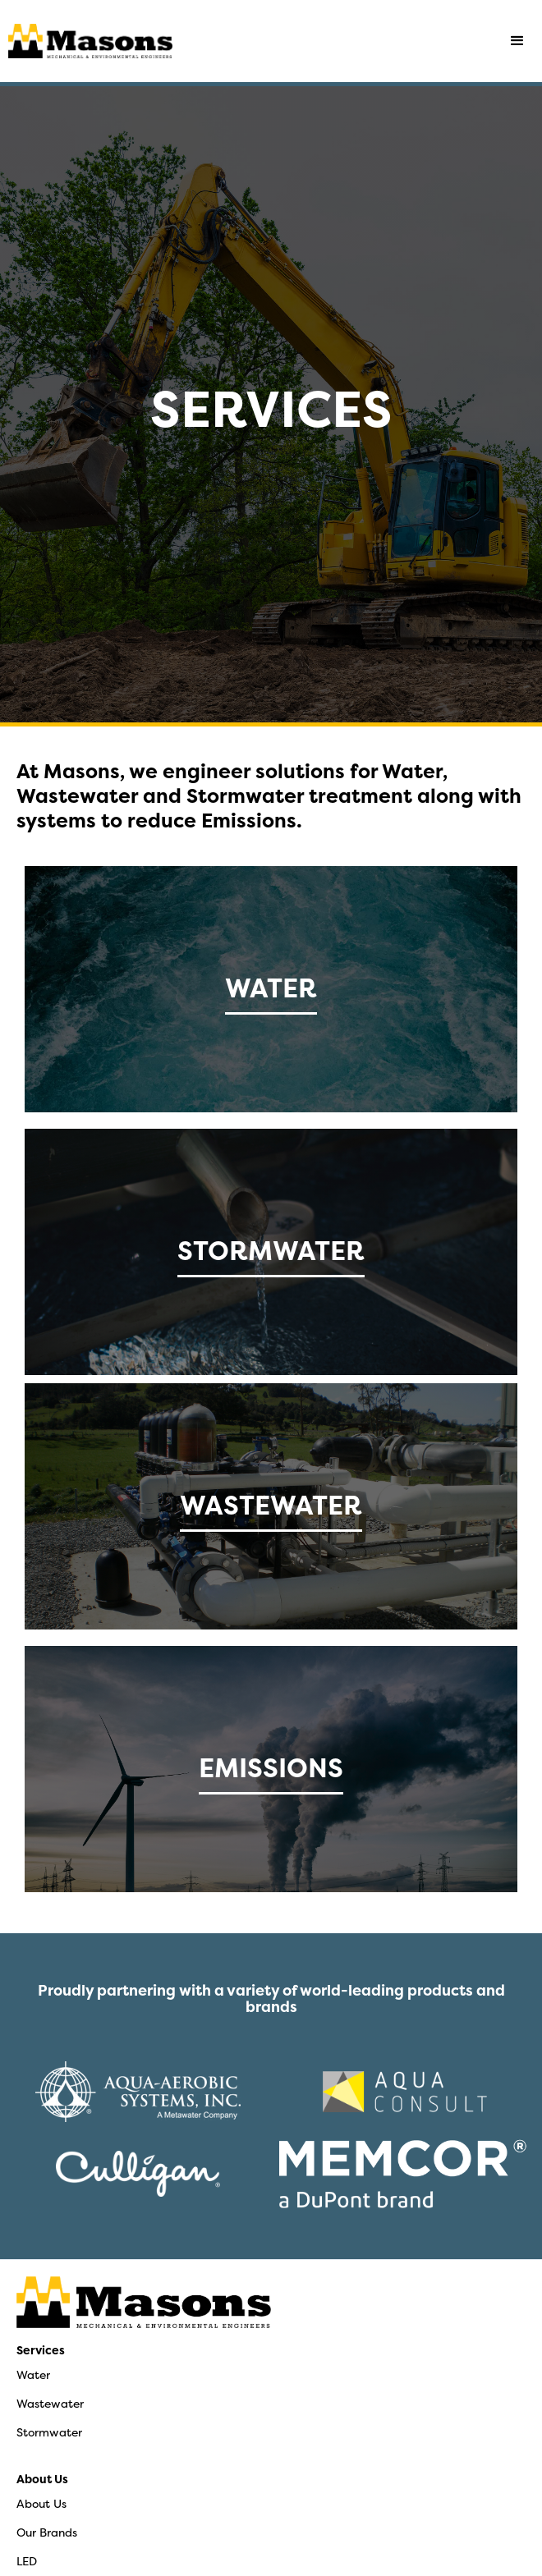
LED (26, 2561)
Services (40, 2350)
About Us (42, 2479)
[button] (517, 41)
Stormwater (49, 2432)
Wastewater (50, 2403)
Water (33, 2374)
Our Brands (46, 2532)
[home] (86, 40)
